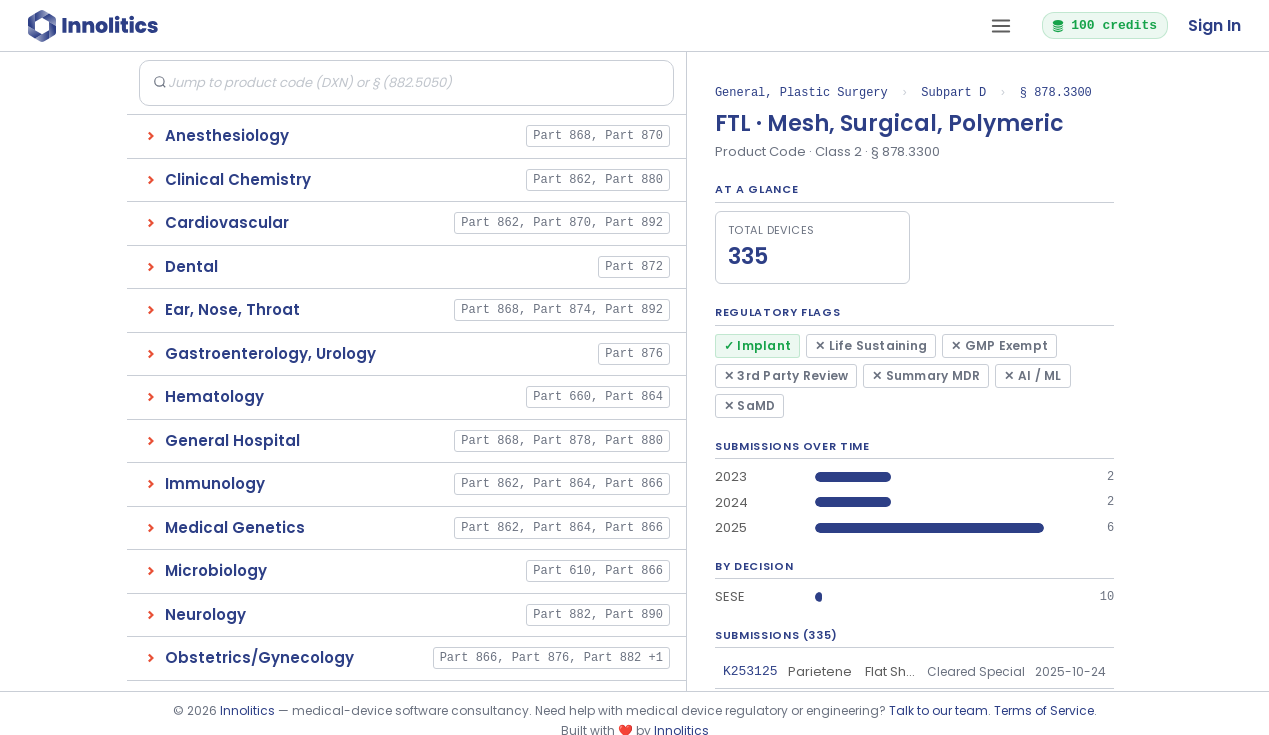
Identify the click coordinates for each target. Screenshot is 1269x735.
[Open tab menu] (1001, 26)
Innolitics (247, 710)
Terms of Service (1044, 710)
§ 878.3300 (1056, 92)
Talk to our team (938, 710)
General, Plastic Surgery (801, 92)
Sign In (1214, 25)
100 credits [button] (1104, 25)
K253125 (750, 671)
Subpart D (953, 92)
